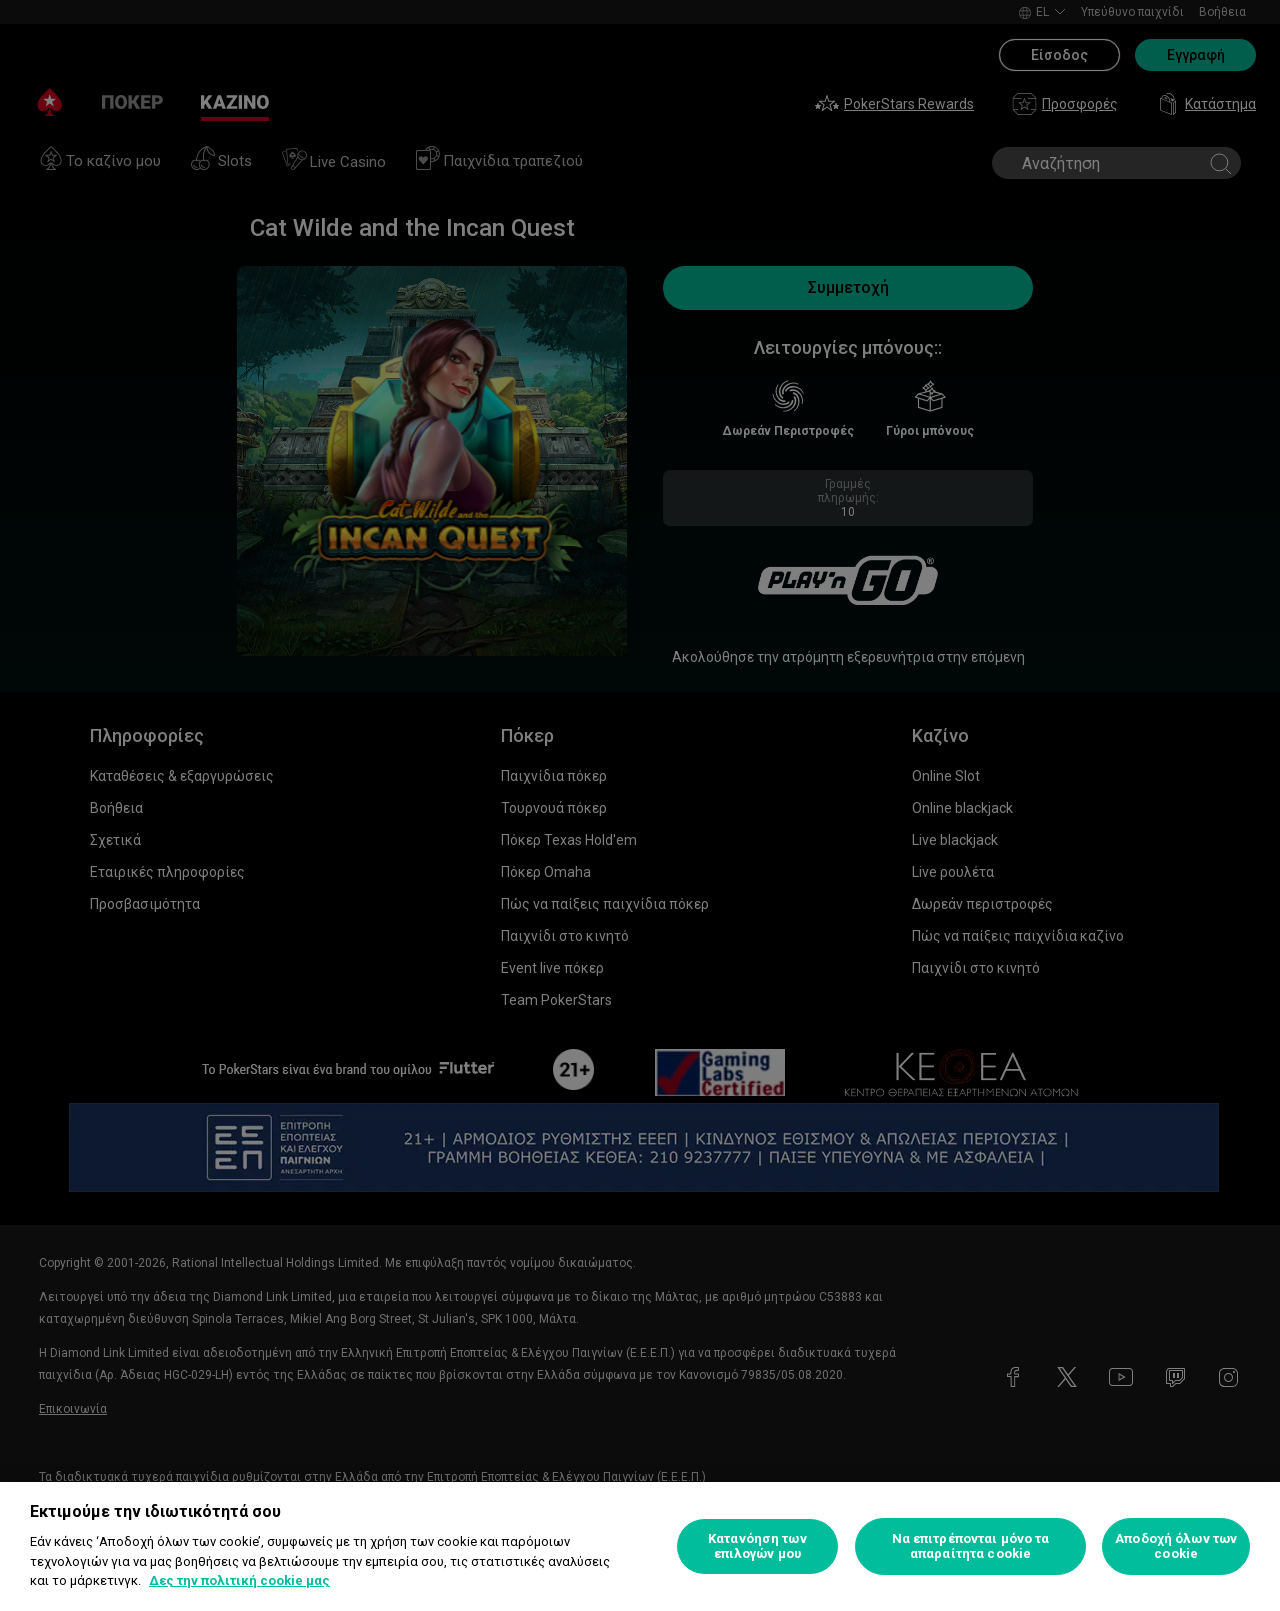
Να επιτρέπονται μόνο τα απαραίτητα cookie (971, 1546)
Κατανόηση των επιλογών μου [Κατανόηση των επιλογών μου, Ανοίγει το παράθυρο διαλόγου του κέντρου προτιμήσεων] (757, 1546)
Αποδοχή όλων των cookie (1176, 1546)
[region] (640, 1546)
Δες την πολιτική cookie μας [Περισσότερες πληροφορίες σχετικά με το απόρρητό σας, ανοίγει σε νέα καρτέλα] (239, 1580)
